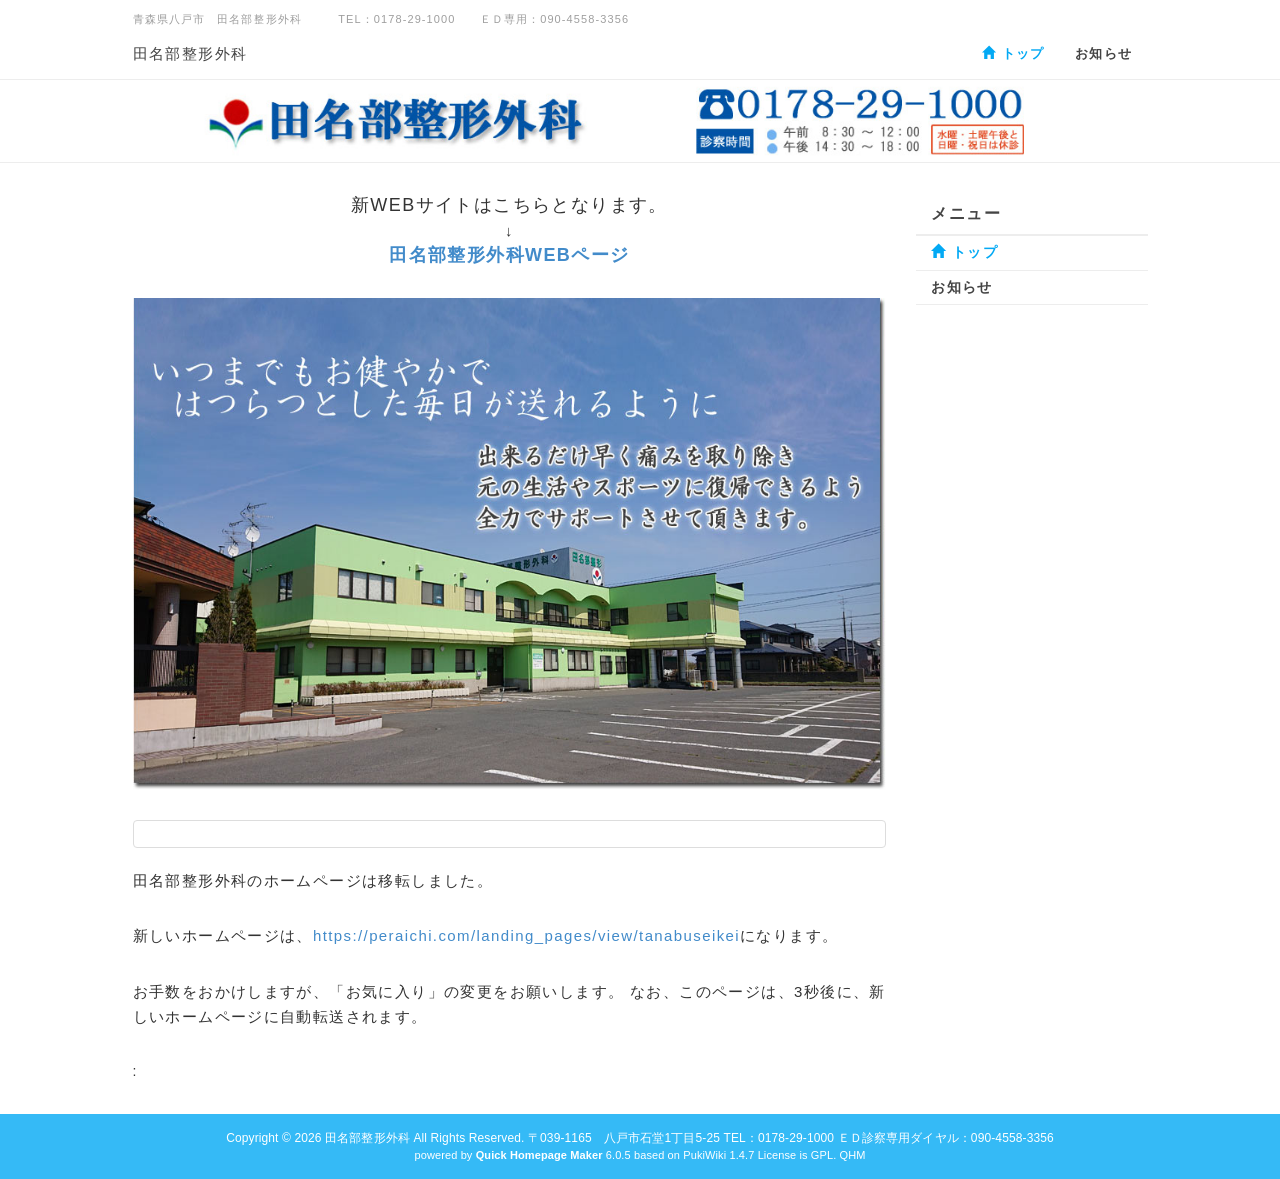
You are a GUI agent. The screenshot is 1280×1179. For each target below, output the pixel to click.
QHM (852, 1155)
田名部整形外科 (190, 53)
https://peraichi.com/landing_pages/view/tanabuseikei (526, 935)
